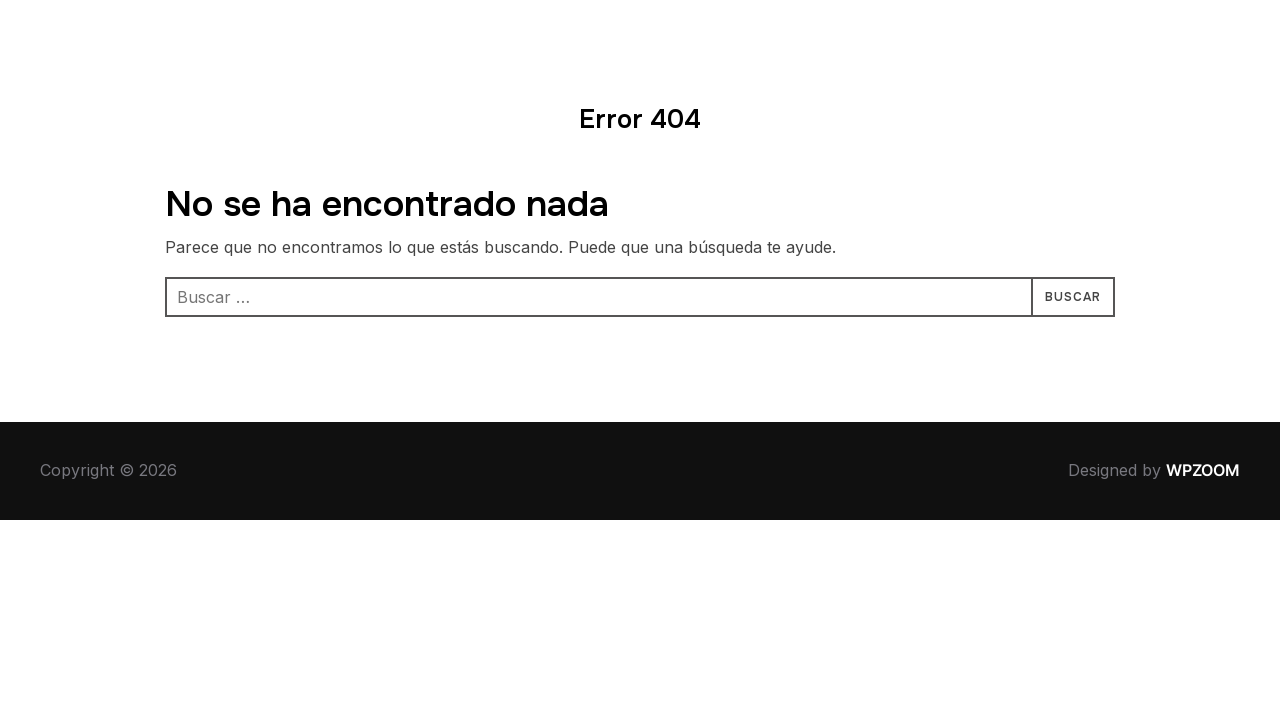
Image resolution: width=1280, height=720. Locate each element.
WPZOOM (1203, 470)
